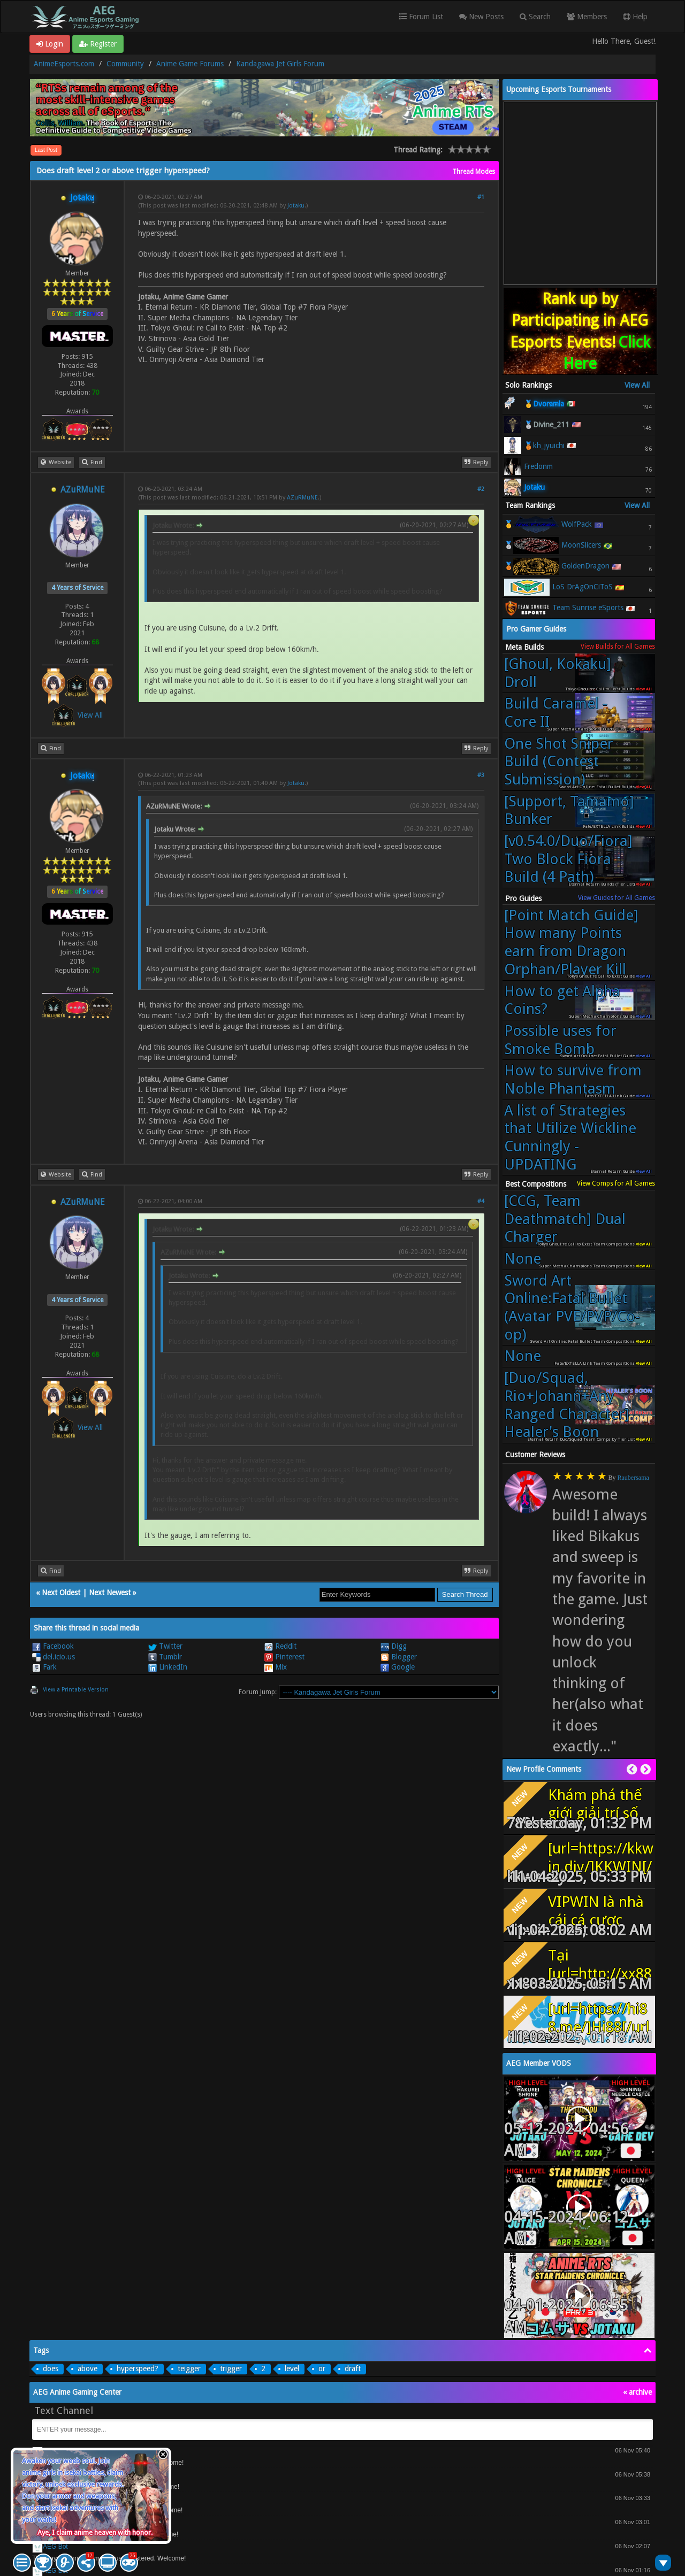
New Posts (481, 16)
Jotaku (296, 205)
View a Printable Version (76, 1689)
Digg (393, 1646)
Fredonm (538, 466)
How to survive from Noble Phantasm (573, 1079)
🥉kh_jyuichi (544, 445)
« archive (637, 2392)
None (522, 1258)
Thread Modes (473, 171)
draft (353, 2368)
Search (535, 16)
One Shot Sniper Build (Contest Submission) (558, 761)
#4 (480, 1201)
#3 (480, 775)
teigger (189, 2368)
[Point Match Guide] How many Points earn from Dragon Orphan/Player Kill (571, 942)
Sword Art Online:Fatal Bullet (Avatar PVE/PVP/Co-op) (572, 1307)
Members (587, 16)
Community (125, 63)
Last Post (46, 150)
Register (98, 44)
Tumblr (165, 1656)
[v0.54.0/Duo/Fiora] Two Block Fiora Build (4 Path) (568, 859)
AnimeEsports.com (64, 63)
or (321, 2368)
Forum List (421, 16)
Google (397, 1667)
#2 (480, 489)
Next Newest (110, 1592)
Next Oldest (61, 1592)
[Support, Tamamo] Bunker (569, 810)
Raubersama (633, 1477)
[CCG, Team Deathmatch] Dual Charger (565, 1218)
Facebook (53, 1646)
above (87, 2368)
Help (635, 16)
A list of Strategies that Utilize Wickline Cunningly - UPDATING (570, 1137)
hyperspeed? (137, 2368)
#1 (480, 197)
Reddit (280, 1646)
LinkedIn (167, 1667)
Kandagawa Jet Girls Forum (280, 63)
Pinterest (284, 1656)
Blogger (398, 1656)
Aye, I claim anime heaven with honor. (95, 2532)
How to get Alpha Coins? (562, 1000)
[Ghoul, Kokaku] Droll (557, 673)
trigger (231, 2368)
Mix (275, 1667)
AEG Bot (55, 2546)
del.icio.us (53, 1656)
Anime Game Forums (190, 63)
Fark (44, 1667)
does (50, 2368)
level (292, 2368)
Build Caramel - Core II (555, 712)
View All (90, 715)
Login (49, 44)
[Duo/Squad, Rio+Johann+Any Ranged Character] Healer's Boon (566, 1405)
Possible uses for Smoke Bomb (560, 1040)
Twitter (165, 1646)
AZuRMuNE (82, 490)
